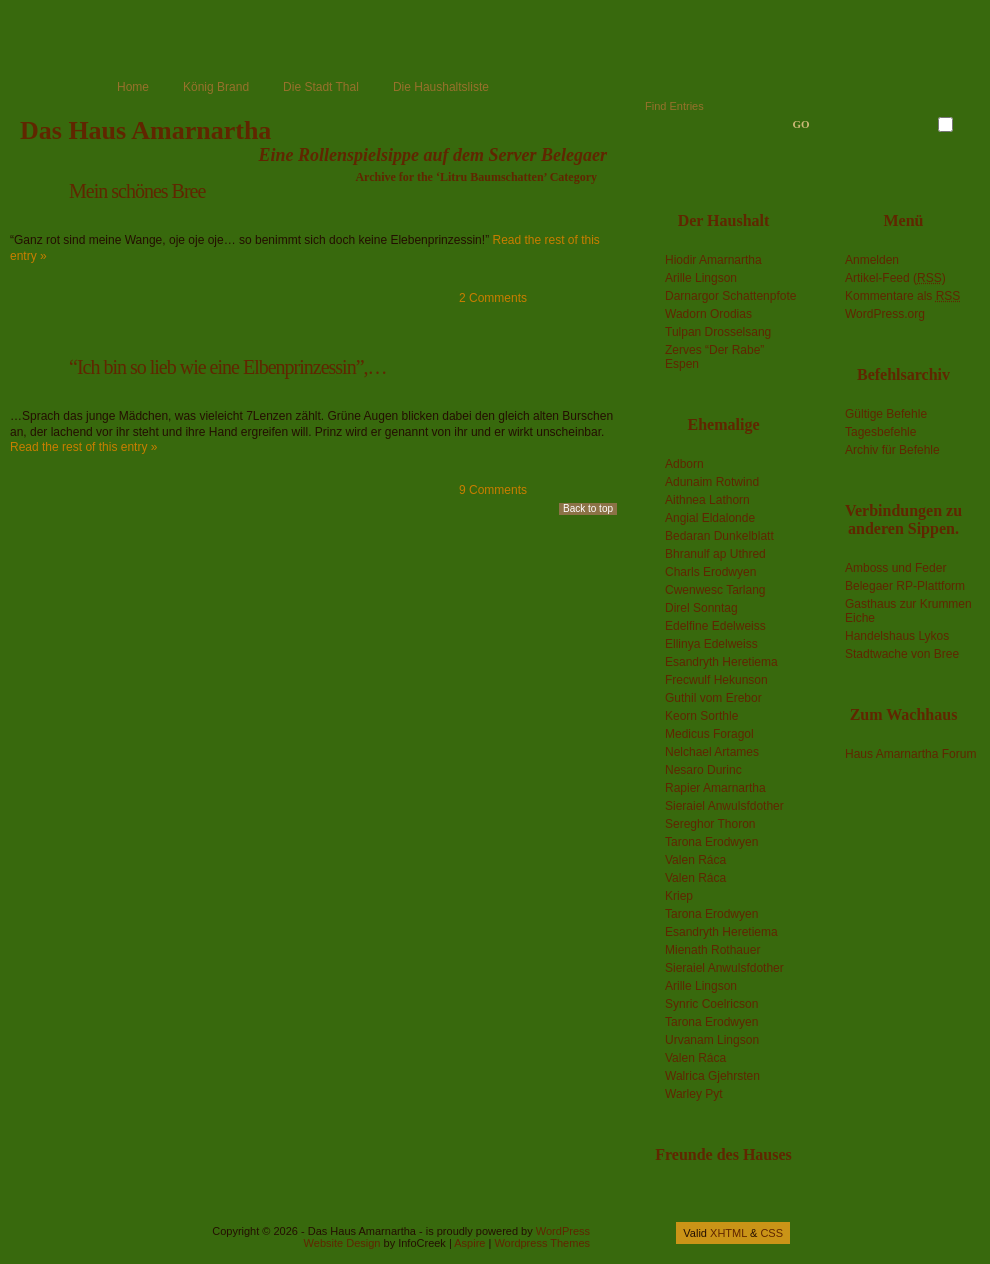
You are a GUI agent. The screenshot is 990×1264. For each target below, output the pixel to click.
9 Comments (493, 490)
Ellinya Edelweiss (711, 644)
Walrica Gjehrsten (712, 1076)
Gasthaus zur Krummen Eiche (908, 611)
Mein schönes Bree (137, 191)
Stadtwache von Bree (902, 654)
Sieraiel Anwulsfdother (724, 806)
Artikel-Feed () (895, 278)
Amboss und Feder (895, 568)
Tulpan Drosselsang (718, 332)
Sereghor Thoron (710, 824)
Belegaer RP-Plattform (905, 586)
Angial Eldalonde (710, 518)
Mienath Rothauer (712, 950)
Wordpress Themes (542, 1243)
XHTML (728, 1233)
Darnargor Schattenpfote (730, 296)
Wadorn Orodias (708, 314)
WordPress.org (885, 314)
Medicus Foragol (709, 734)
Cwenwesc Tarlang (715, 590)
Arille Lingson (701, 278)
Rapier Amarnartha (715, 788)
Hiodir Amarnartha (713, 260)
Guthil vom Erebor (713, 698)
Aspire (469, 1243)
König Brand (216, 87)
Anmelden (872, 260)
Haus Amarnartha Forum (910, 754)
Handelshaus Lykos (897, 636)
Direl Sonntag (701, 608)
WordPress (563, 1231)
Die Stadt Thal (321, 87)
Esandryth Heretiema (721, 662)
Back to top (588, 508)
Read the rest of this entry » (83, 447)
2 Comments (493, 298)
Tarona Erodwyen (711, 842)
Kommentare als (902, 296)
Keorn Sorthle (701, 716)
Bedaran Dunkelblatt (719, 536)
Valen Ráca (695, 860)
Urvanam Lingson (712, 1040)
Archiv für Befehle (892, 450)
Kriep (679, 896)
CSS (771, 1233)
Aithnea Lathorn (707, 500)
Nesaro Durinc (703, 770)
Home (133, 87)
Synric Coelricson (711, 1004)
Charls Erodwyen (710, 572)
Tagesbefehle (880, 432)
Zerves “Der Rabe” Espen (714, 357)
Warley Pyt (694, 1094)
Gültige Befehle (886, 414)
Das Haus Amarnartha (145, 130)
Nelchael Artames (712, 752)
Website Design (342, 1243)
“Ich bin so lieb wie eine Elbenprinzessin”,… (228, 367)
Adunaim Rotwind (712, 482)
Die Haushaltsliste (441, 87)
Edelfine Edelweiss (715, 626)
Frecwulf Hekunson (716, 680)
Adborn (684, 464)
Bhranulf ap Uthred (715, 554)
